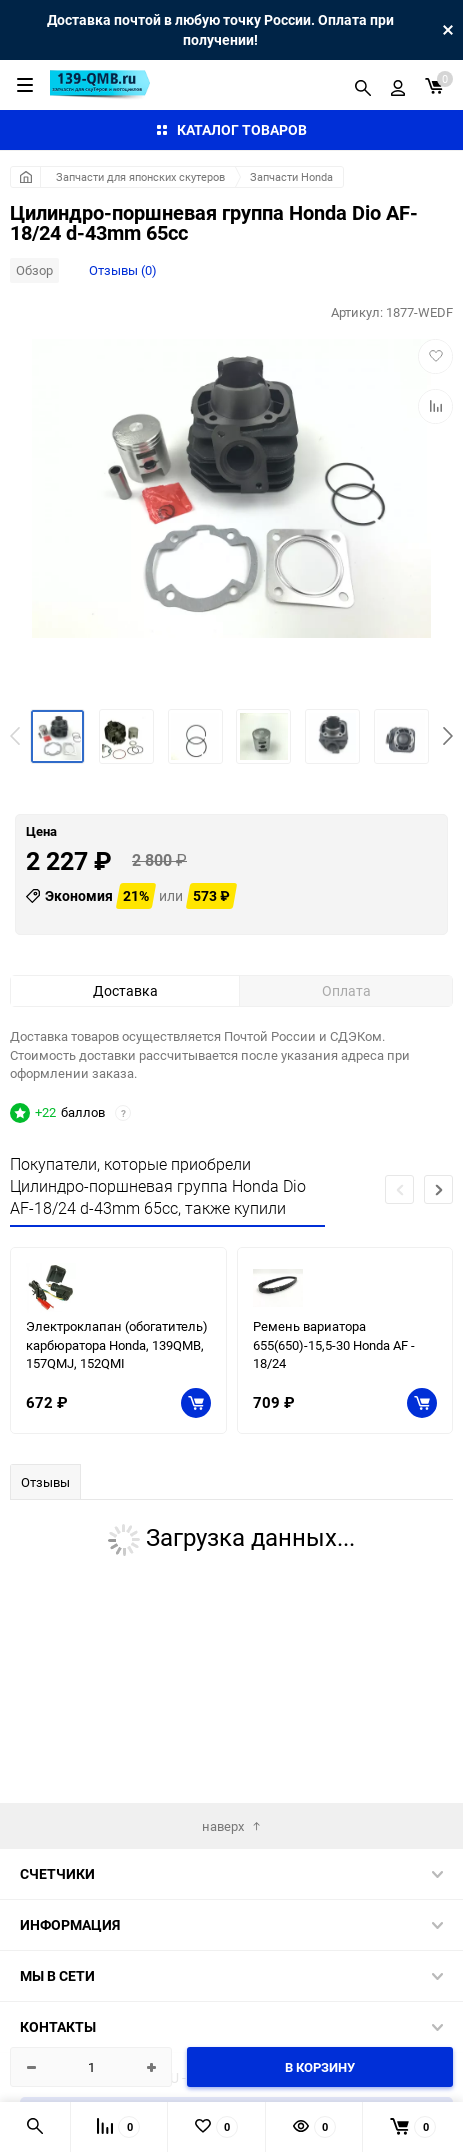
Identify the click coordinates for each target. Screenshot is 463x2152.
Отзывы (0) (123, 270)
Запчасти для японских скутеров (140, 176)
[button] (448, 736)
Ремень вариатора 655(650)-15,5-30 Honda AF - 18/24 (334, 1496)
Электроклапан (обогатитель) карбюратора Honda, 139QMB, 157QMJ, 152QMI (117, 1496)
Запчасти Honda (291, 176)
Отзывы (45, 1634)
